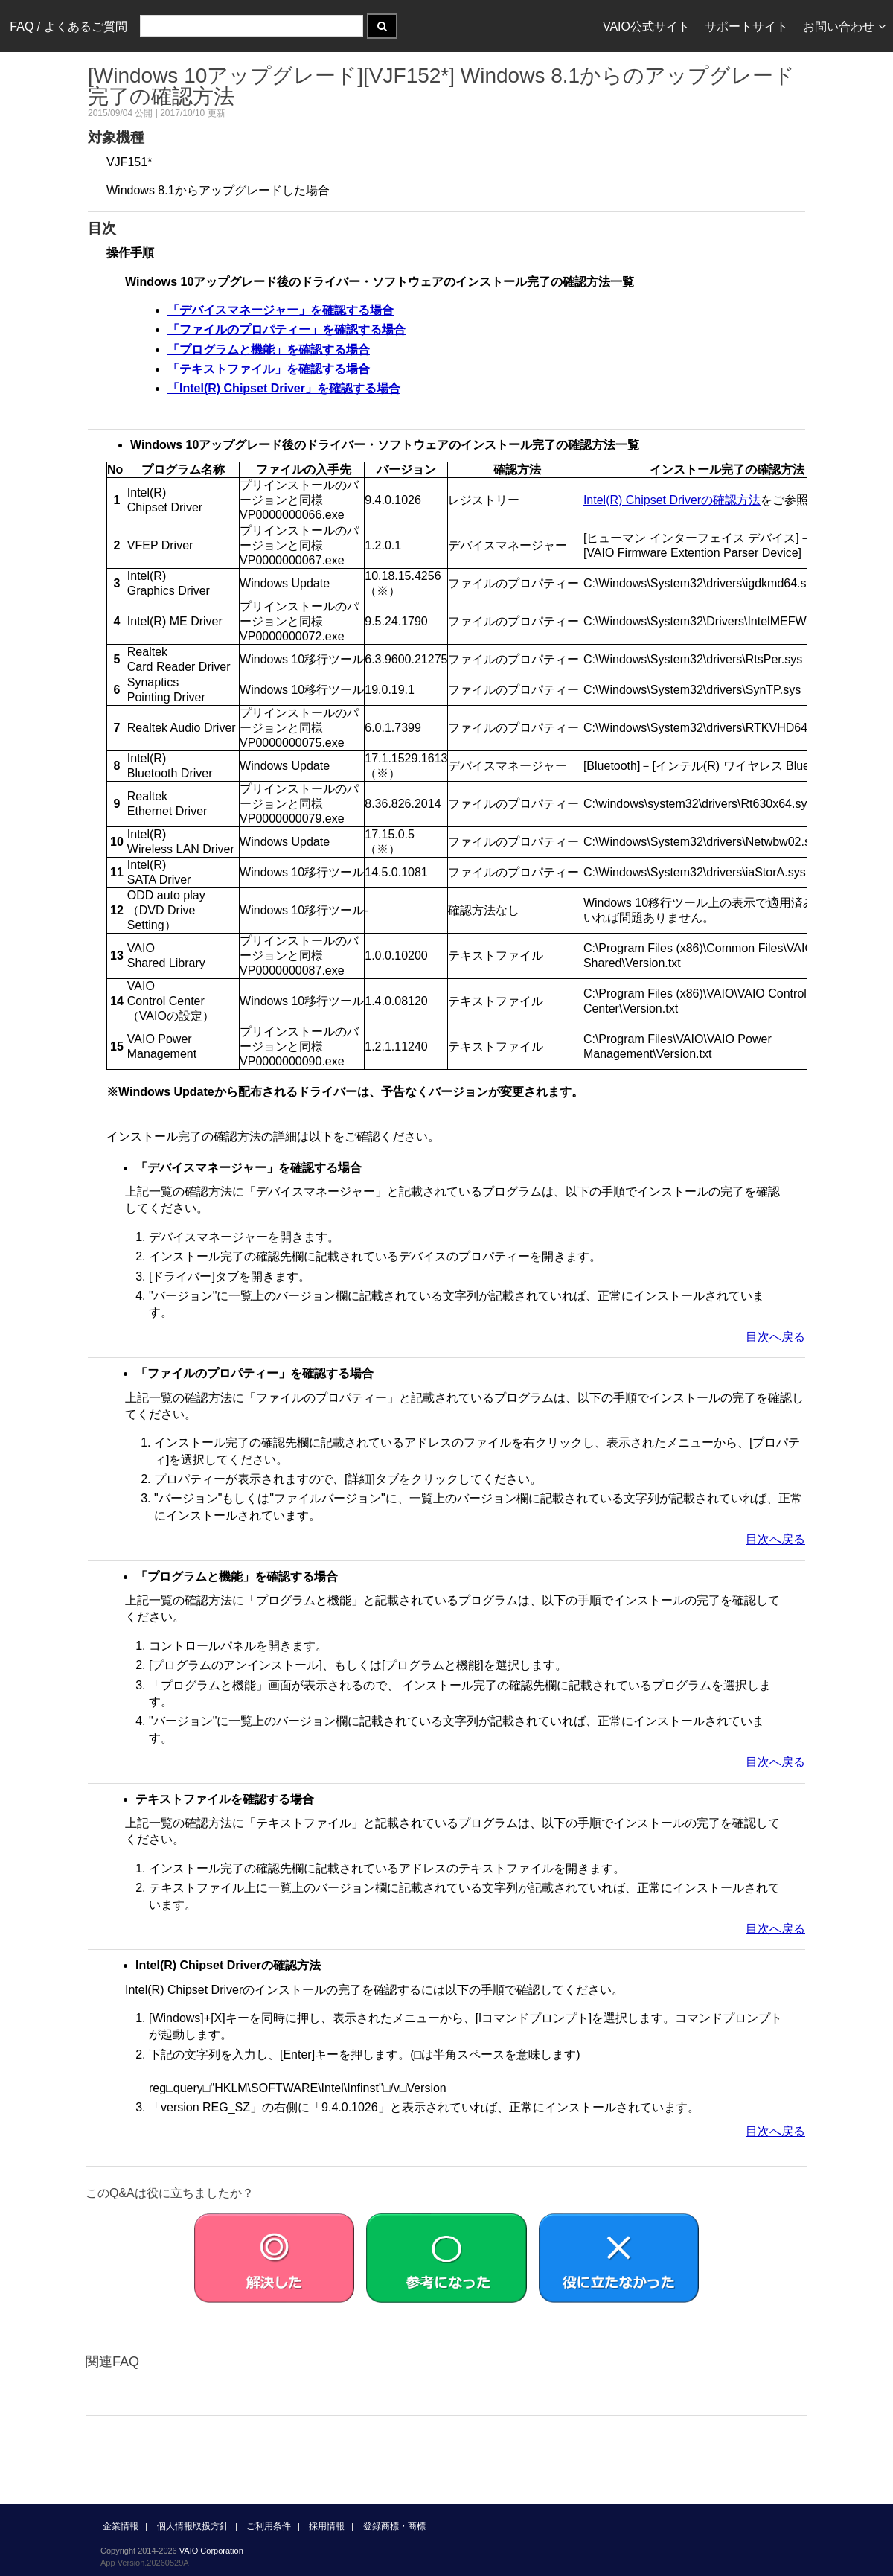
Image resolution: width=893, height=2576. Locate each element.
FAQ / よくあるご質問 (68, 26)
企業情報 (120, 2526)
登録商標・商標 (394, 2526)
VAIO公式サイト (646, 26)
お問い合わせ (844, 26)
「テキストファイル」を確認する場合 (268, 369)
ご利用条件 (268, 2526)
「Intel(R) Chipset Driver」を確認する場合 (283, 388)
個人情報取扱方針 (192, 2526)
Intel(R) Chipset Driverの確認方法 (672, 500)
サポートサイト (746, 26)
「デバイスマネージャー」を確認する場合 (280, 310)
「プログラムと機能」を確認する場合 (268, 349)
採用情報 (327, 2526)
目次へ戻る (775, 1336)
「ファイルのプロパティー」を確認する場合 (286, 329)
